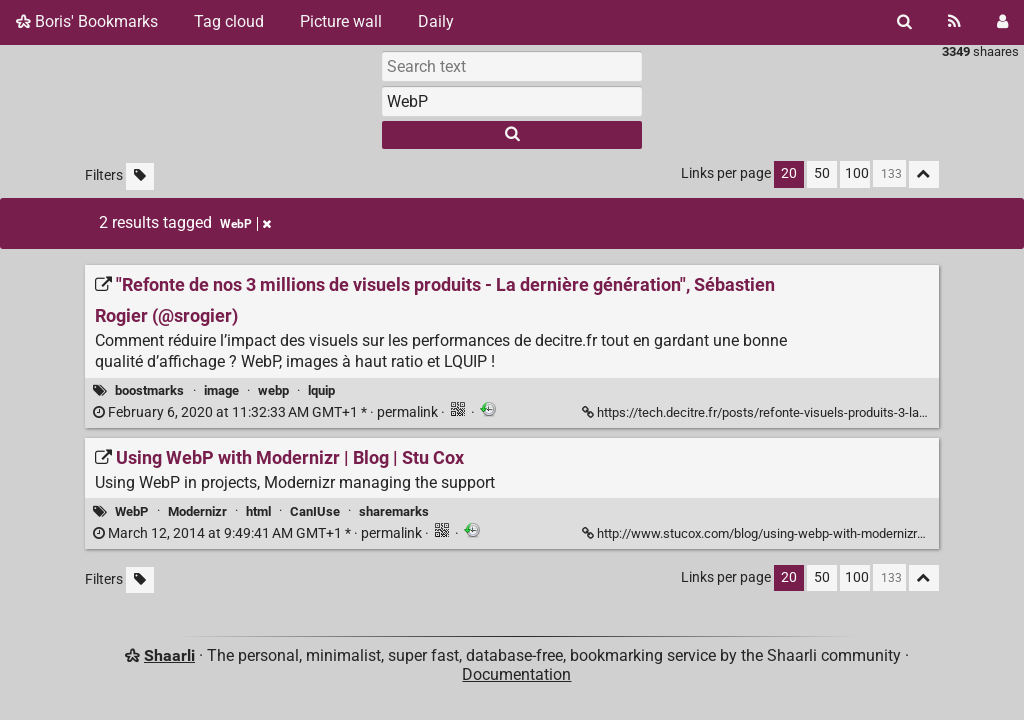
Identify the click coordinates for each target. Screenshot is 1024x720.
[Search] (904, 22)
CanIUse (315, 511)
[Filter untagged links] (140, 176)
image (221, 390)
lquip (321, 390)
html (258, 511)
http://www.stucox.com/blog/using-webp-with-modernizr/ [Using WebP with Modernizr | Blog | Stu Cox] (753, 533)
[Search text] (512, 66)
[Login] (1002, 22)
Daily (436, 21)
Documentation (516, 674)
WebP (131, 511)
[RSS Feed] (954, 22)
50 (822, 173)
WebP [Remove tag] (245, 224)
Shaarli (169, 655)
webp (273, 390)
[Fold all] (924, 174)
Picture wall (341, 21)
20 (789, 173)
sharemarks (394, 511)
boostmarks (149, 390)
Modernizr (197, 511)
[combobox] (512, 101)
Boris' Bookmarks (87, 21)
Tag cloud (229, 21)
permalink (267, 412)
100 (857, 173)
